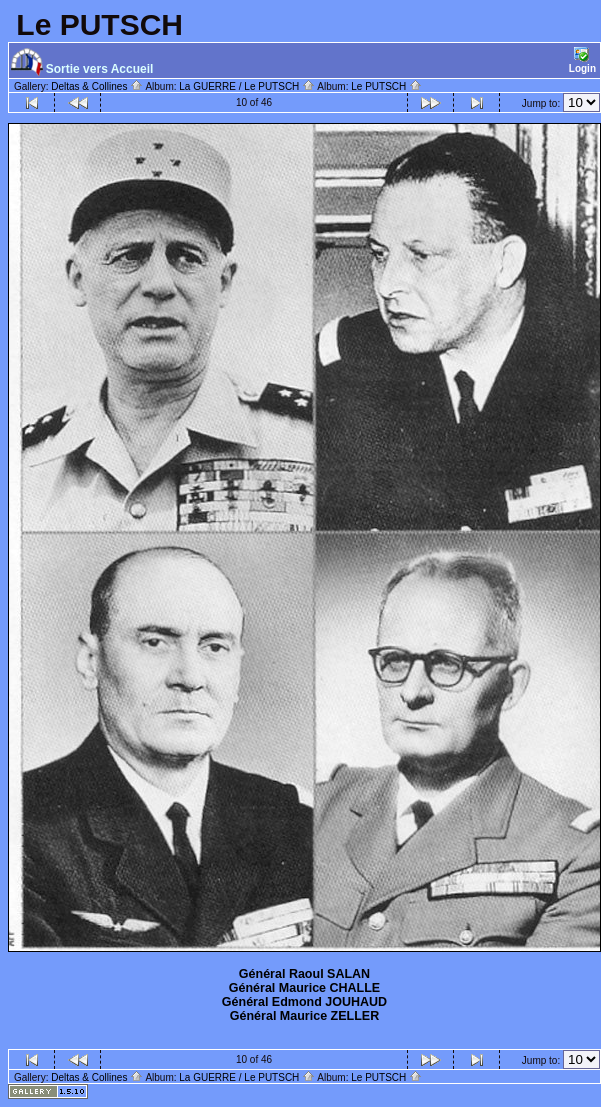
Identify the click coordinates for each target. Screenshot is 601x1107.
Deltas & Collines (97, 86)
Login (582, 60)
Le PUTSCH (386, 86)
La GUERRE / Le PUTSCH (247, 86)
